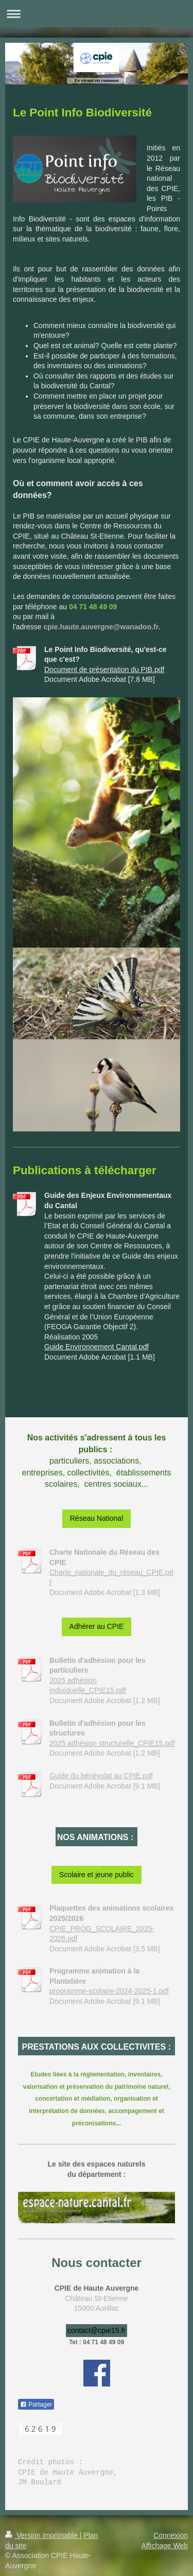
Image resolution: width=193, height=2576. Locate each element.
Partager (36, 2404)
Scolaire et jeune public (96, 1874)
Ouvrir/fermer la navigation (96, 14)
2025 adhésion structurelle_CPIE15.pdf (112, 1743)
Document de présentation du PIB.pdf (104, 669)
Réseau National (97, 1518)
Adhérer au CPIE (96, 1626)
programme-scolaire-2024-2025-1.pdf (109, 1991)
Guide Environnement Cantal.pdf (96, 1347)
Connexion (170, 2535)
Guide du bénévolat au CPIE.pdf (101, 1776)
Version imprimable (42, 2535)
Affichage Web (164, 2545)
